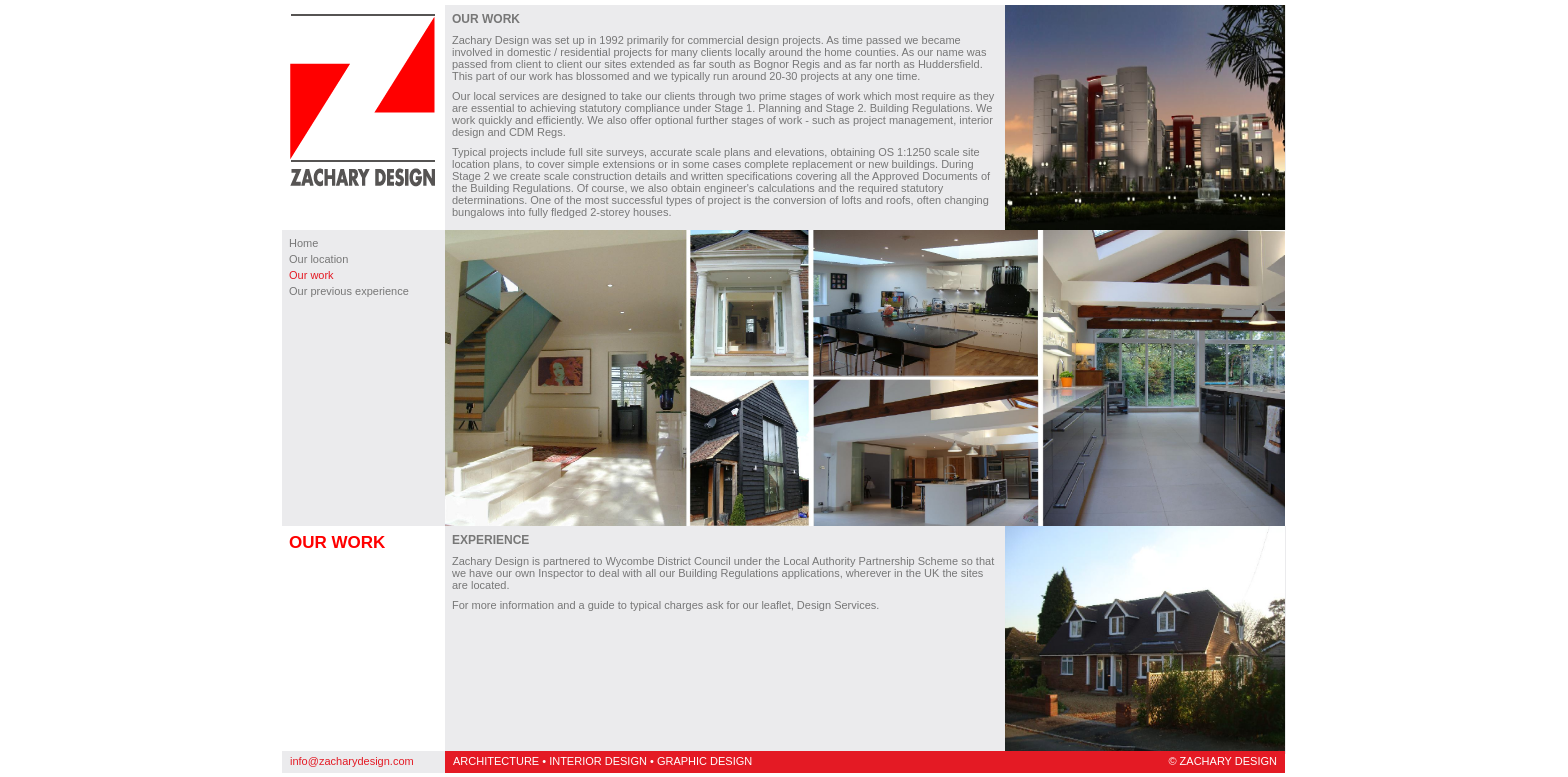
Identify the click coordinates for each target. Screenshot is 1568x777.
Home (303, 243)
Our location (318, 259)
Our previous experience (349, 291)
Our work (311, 275)
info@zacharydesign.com (352, 761)
